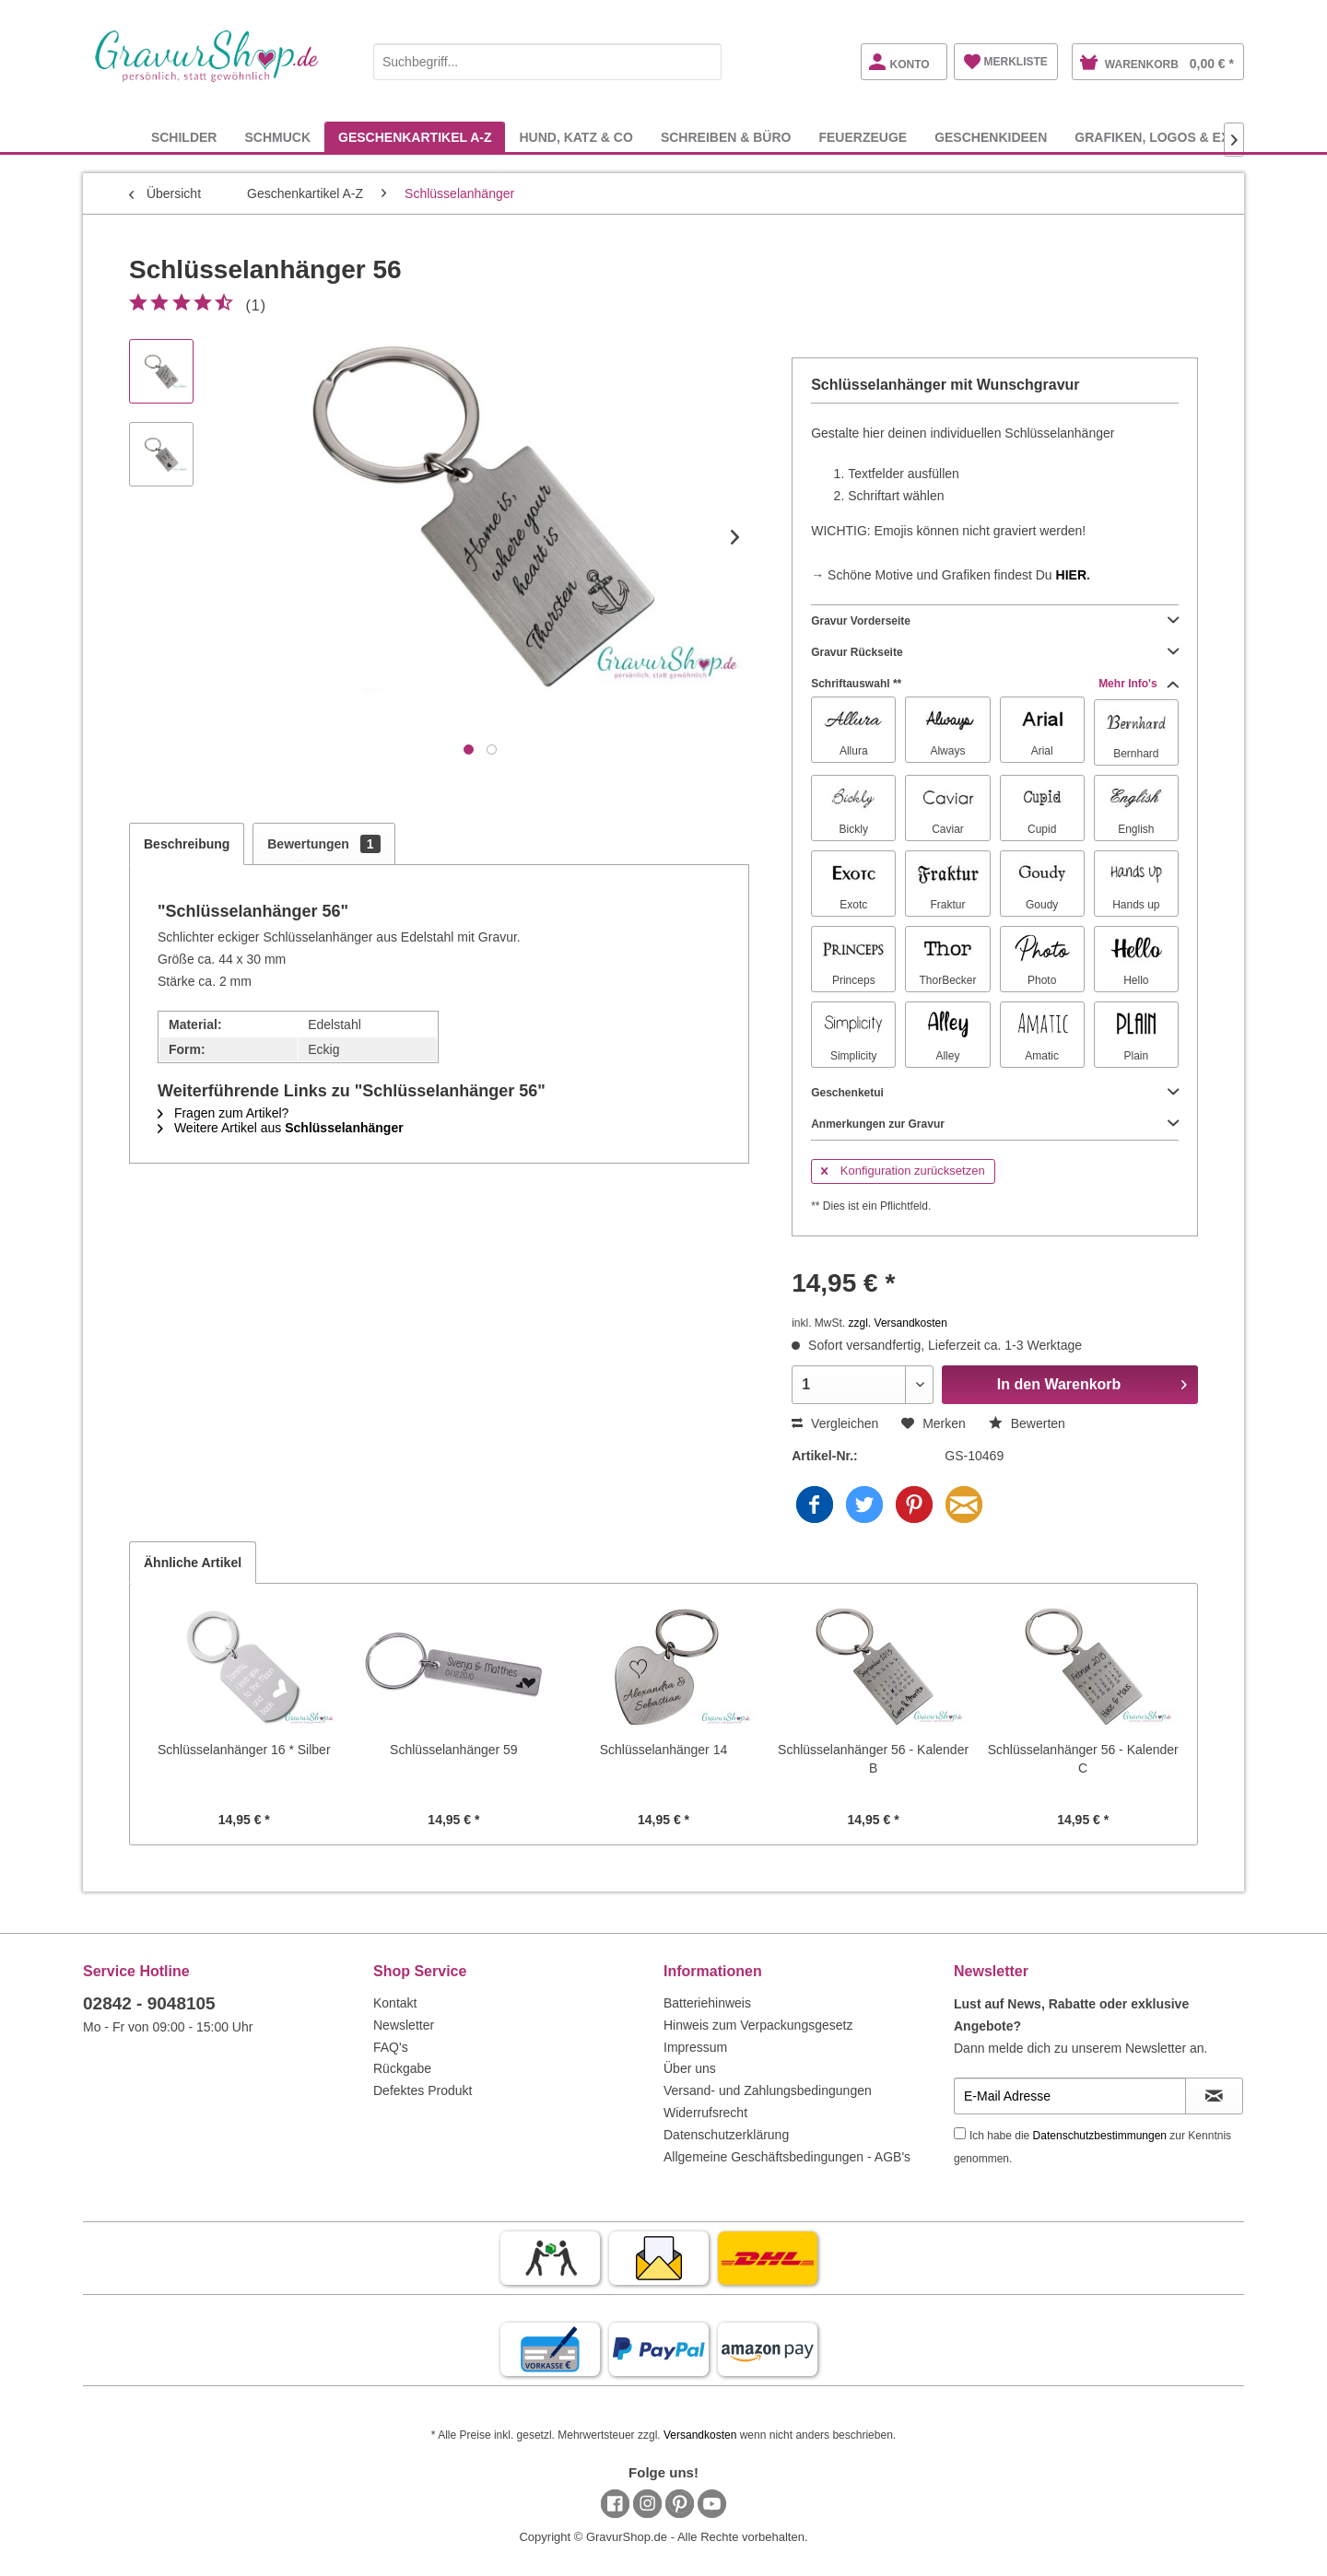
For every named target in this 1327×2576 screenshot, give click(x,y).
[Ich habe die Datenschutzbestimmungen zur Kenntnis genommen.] (960, 2133)
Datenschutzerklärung (726, 2134)
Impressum (695, 2047)
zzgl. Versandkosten (898, 1323)
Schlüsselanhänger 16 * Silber (244, 1749)
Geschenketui (995, 1093)
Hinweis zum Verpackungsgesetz (758, 2025)
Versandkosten (700, 2435)
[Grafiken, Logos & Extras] (1169, 137)
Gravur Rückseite (995, 652)
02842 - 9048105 (149, 2003)
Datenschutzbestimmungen (1100, 2135)
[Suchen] (703, 61)
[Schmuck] (277, 137)
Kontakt (395, 2003)
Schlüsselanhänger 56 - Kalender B (873, 1758)
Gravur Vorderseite (995, 621)
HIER (1071, 575)
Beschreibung (186, 844)
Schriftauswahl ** (995, 684)
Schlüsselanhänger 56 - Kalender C (1083, 1758)
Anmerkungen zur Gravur (995, 1124)
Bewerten (1027, 1423)
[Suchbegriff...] (547, 61)
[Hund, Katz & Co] (575, 137)
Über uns (690, 2068)
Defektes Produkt (422, 2090)
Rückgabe (402, 2068)
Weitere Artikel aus (281, 1127)
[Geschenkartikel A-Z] (414, 137)
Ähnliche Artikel (192, 1562)
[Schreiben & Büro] (726, 137)
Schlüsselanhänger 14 (664, 1749)
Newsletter (403, 2025)
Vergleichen (835, 1423)
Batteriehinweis (707, 2003)
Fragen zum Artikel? (223, 1113)
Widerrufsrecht (705, 2112)
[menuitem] (547, 58)
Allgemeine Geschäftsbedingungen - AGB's (787, 2156)
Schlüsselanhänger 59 (454, 1749)
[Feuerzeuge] (862, 137)
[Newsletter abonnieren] (1214, 2096)
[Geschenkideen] (991, 137)
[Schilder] (184, 137)
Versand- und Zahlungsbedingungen (768, 2090)
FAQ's (390, 2047)
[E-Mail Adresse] (1070, 2096)
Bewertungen (323, 844)
